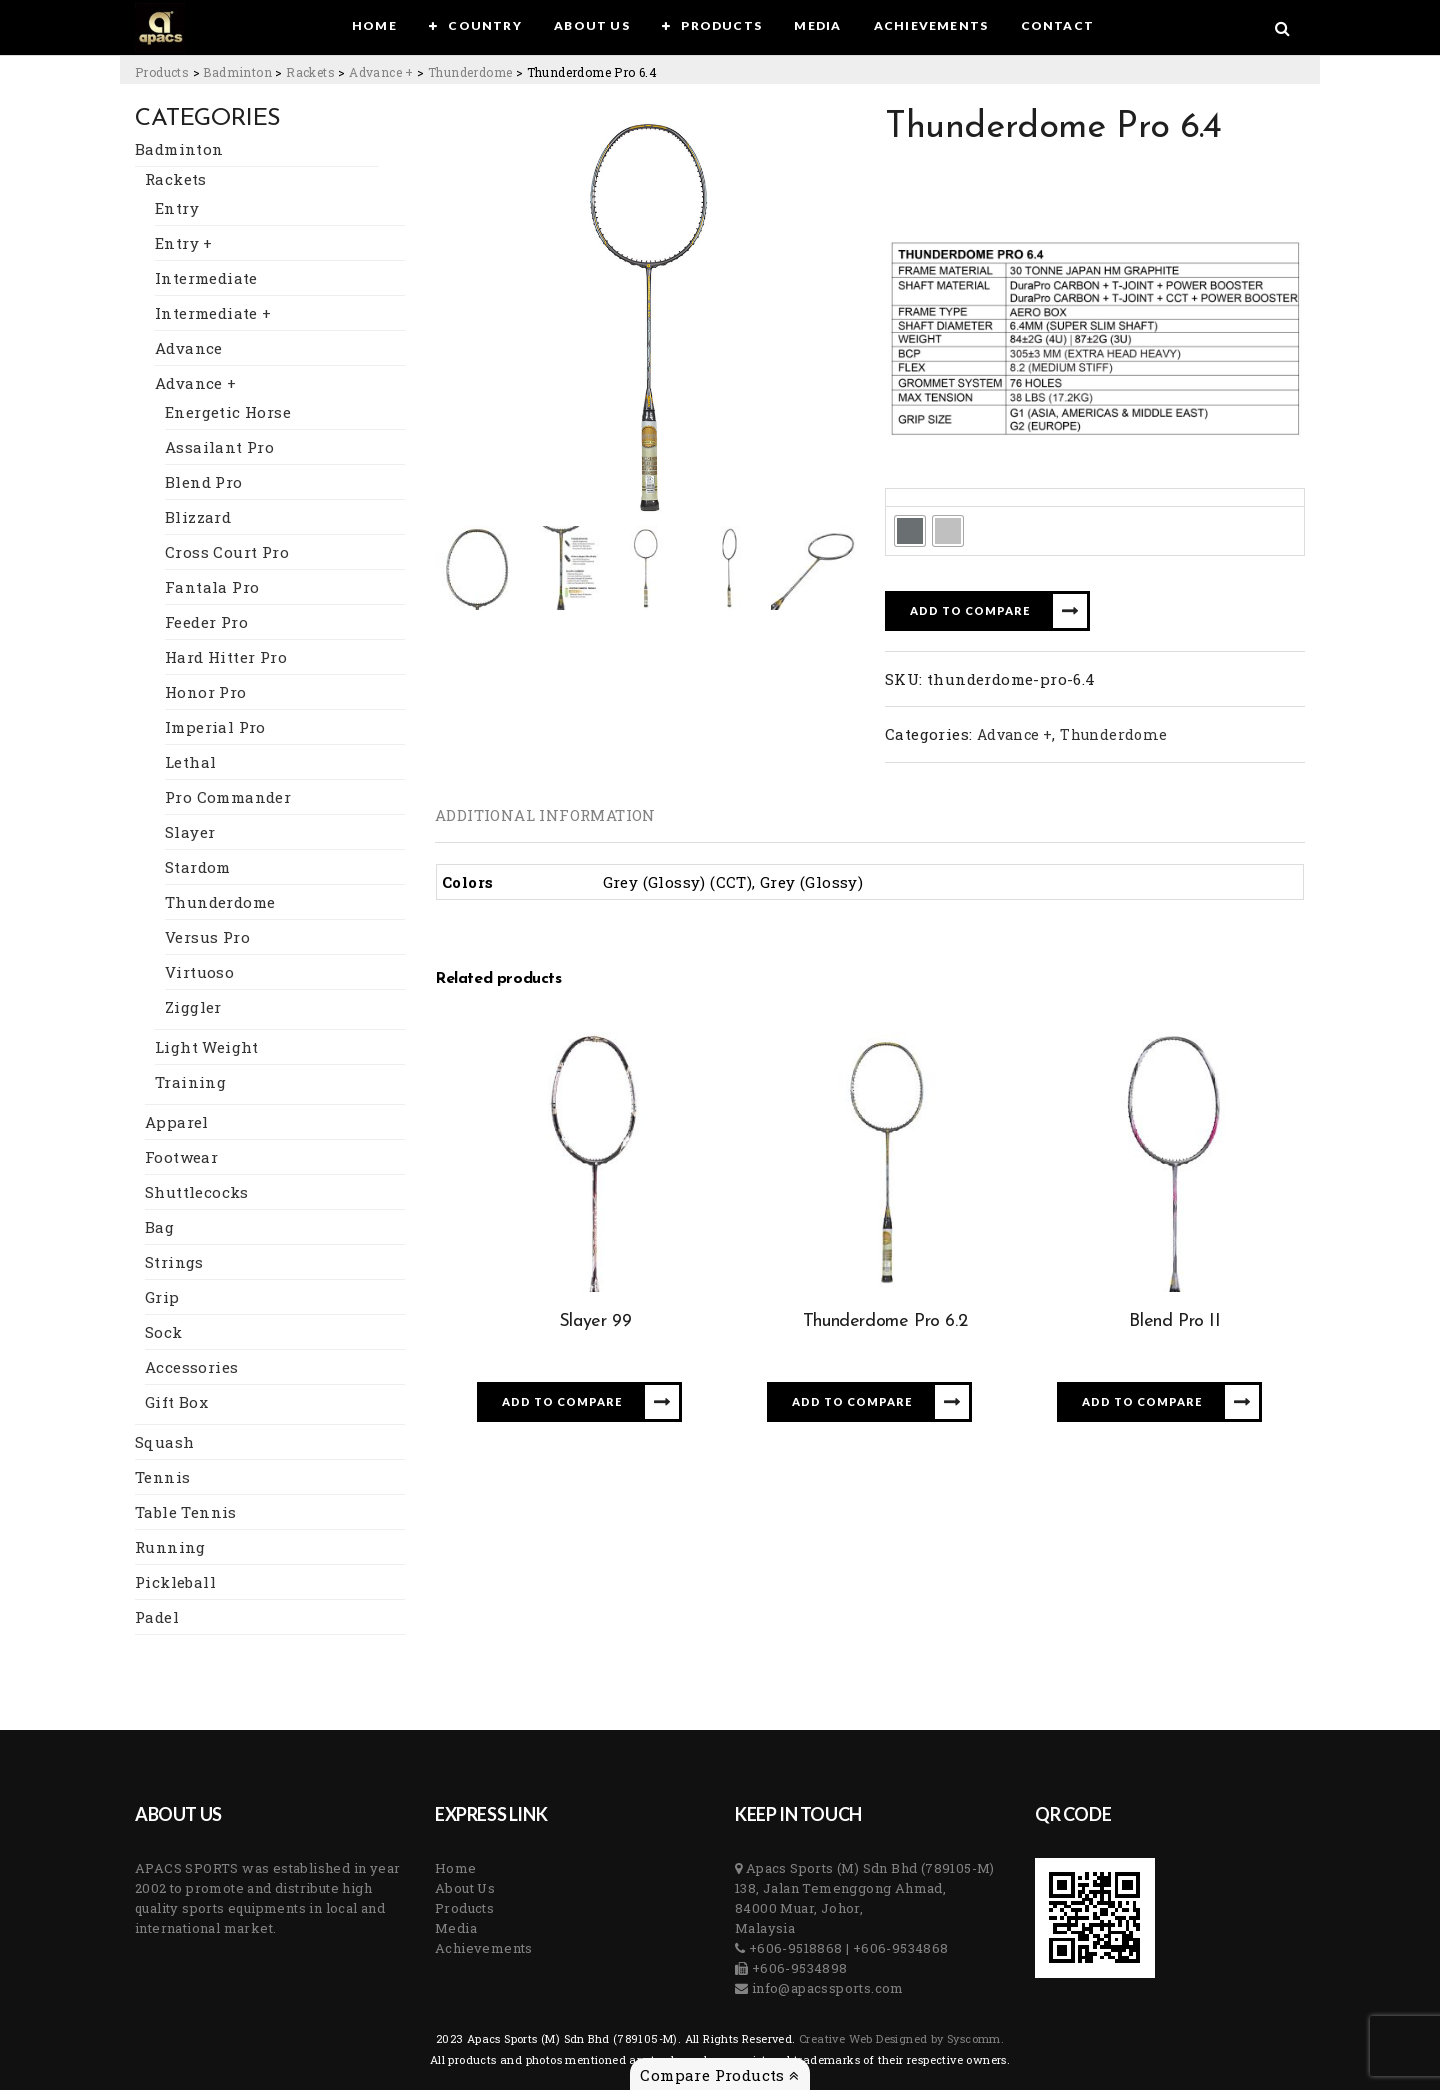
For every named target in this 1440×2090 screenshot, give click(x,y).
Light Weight (207, 1047)
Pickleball (175, 1582)
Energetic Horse (228, 412)
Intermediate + (213, 313)
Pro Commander (228, 797)
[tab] (545, 815)
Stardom (198, 867)
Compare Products (719, 2075)
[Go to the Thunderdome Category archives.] (470, 72)
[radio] (910, 531)
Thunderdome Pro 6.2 (885, 1321)
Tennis (162, 1477)
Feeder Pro (206, 622)
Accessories (191, 1367)
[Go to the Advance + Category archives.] (381, 72)
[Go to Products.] (162, 72)
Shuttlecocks (197, 1192)
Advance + (196, 383)
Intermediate (206, 278)
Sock (164, 1332)
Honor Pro (206, 692)
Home (456, 1868)
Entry (177, 208)
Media (456, 1928)
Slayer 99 (595, 1321)
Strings (174, 1262)
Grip (162, 1297)
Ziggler (193, 1007)
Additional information (545, 815)
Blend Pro (204, 482)
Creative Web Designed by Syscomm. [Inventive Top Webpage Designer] (900, 2038)
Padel (157, 1617)
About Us (465, 1888)
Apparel (177, 1122)
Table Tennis (186, 1512)
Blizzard (198, 517)
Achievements (484, 1948)
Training (190, 1082)
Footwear (181, 1157)
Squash (164, 1442)
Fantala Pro (212, 587)
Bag (159, 1227)
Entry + (184, 243)
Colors (915, 496)
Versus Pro (207, 937)
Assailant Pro (219, 447)
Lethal (190, 762)
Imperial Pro (215, 727)
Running (170, 1547)
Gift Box (176, 1402)
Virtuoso (199, 972)
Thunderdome (220, 902)
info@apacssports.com (825, 1988)
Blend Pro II (1174, 1321)
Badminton (179, 149)
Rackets (176, 179)
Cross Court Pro (227, 552)
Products (464, 1908)
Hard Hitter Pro (226, 657)
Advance (189, 348)
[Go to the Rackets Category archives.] (310, 72)
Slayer (190, 832)
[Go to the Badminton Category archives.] (237, 72)
